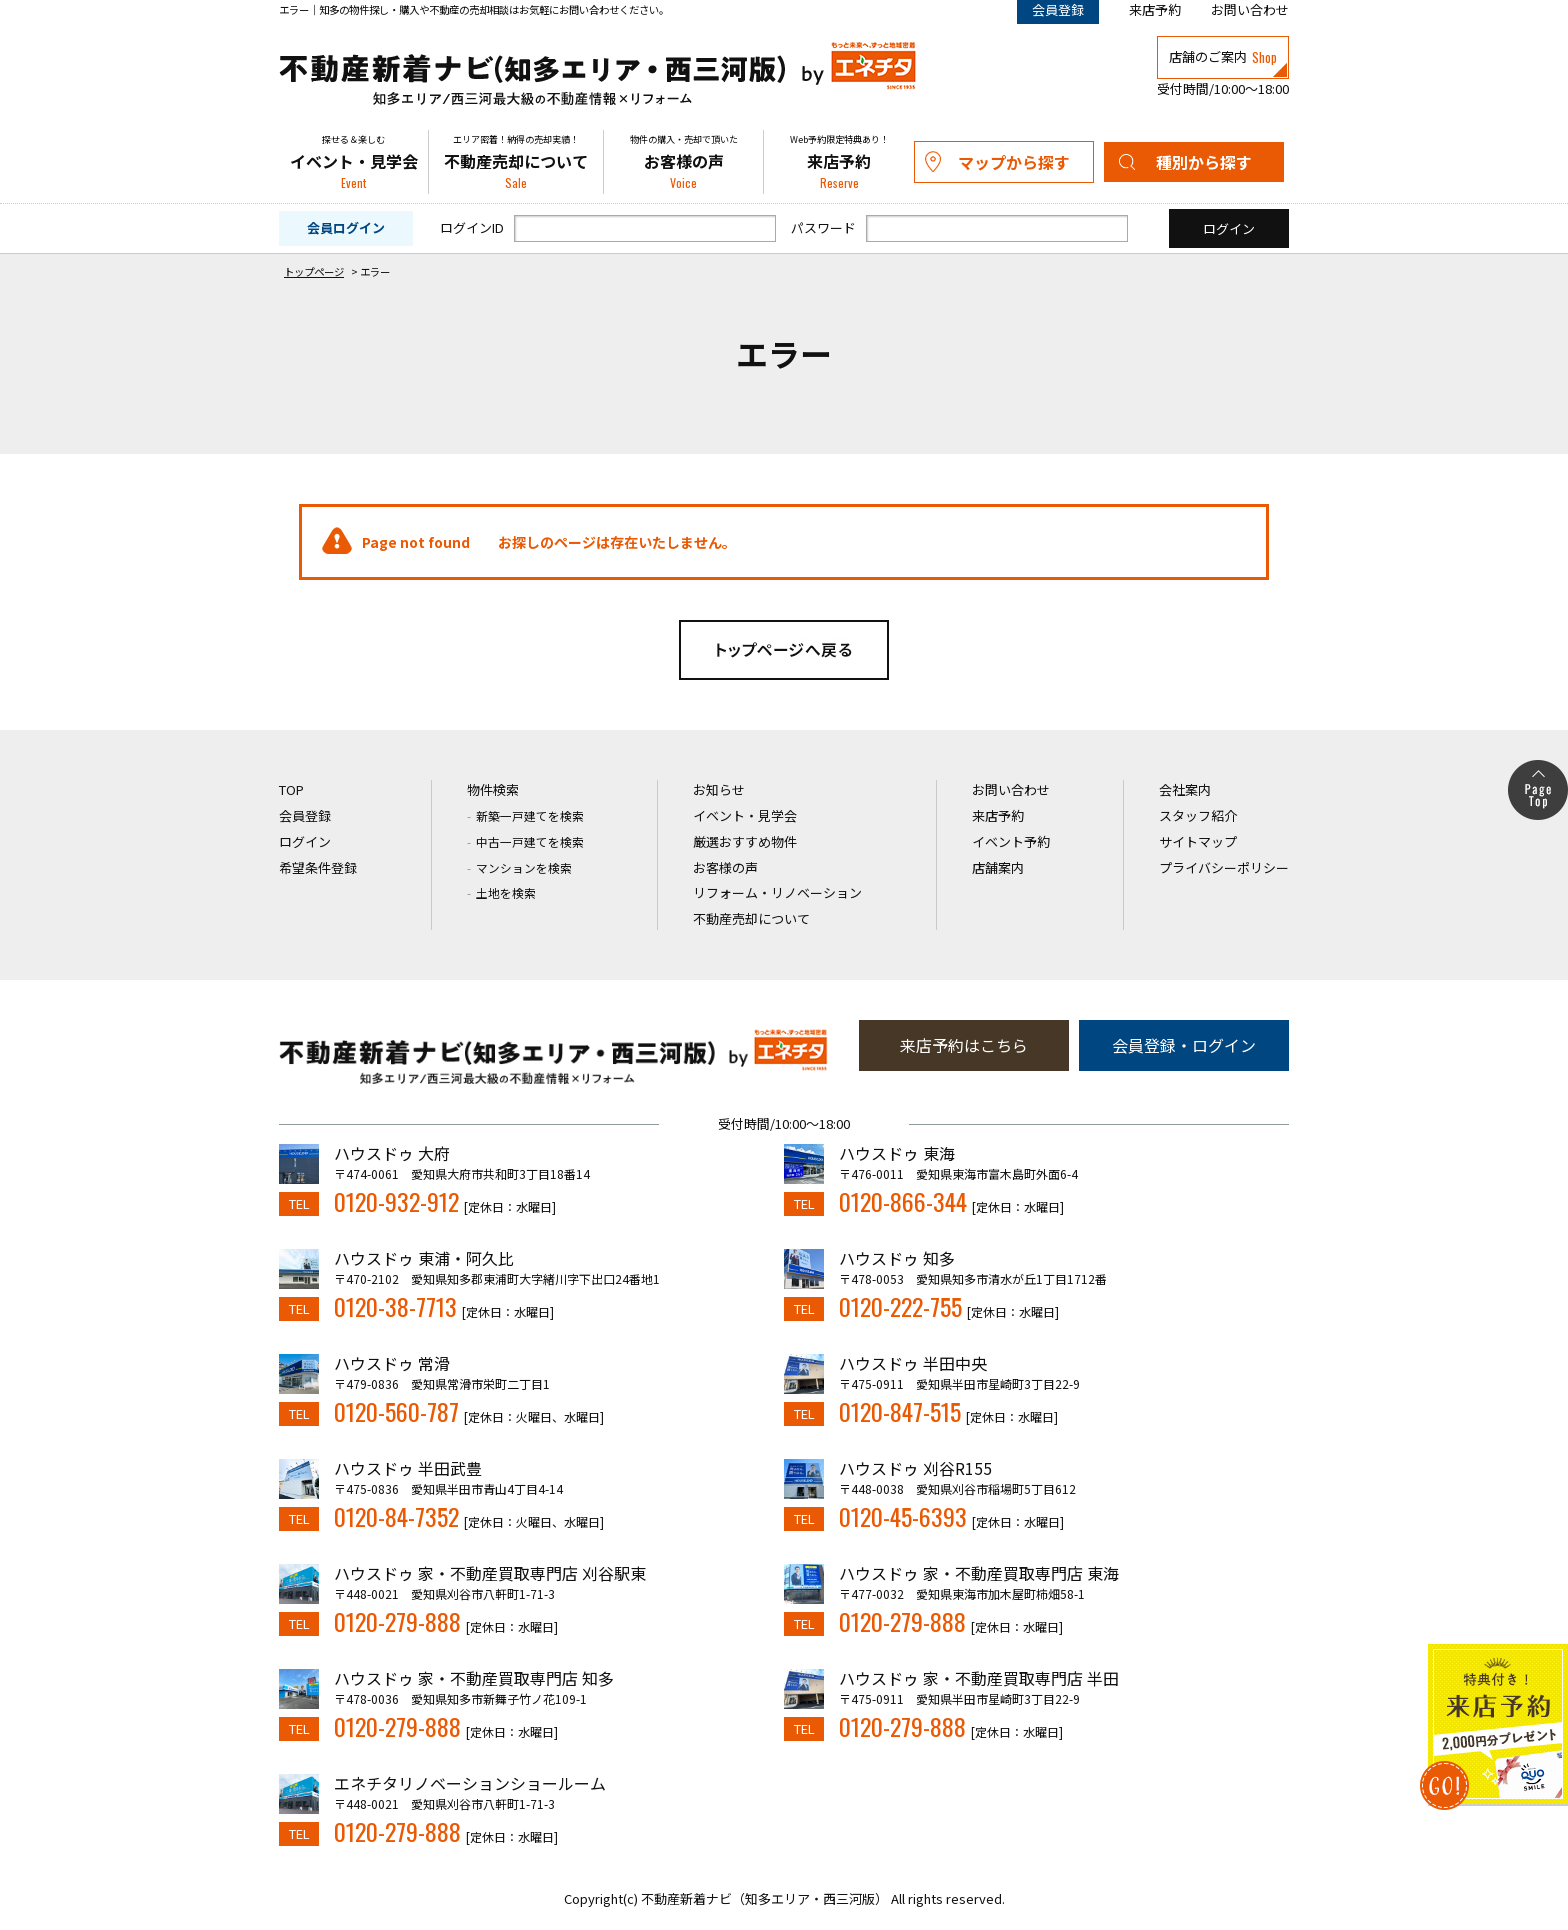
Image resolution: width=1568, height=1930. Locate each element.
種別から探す (1204, 162)
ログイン (305, 841)
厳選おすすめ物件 (745, 841)
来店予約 (1155, 9)
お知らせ (719, 789)
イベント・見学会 (353, 162)
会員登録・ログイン (1184, 1045)
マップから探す (1014, 162)
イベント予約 (1011, 841)
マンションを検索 (524, 867)
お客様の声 (683, 162)
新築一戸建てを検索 (530, 815)
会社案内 (1185, 789)
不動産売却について (516, 162)
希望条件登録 (318, 867)
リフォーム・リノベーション (777, 892)
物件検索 (493, 789)
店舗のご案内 (1223, 57)
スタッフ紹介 (1198, 815)
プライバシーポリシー (1224, 867)
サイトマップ (1198, 841)
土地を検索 (506, 892)
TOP (291, 789)
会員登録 (305, 815)
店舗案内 (998, 867)
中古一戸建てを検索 (530, 841)
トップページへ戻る (784, 650)
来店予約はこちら (964, 1045)
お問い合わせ (1250, 9)
